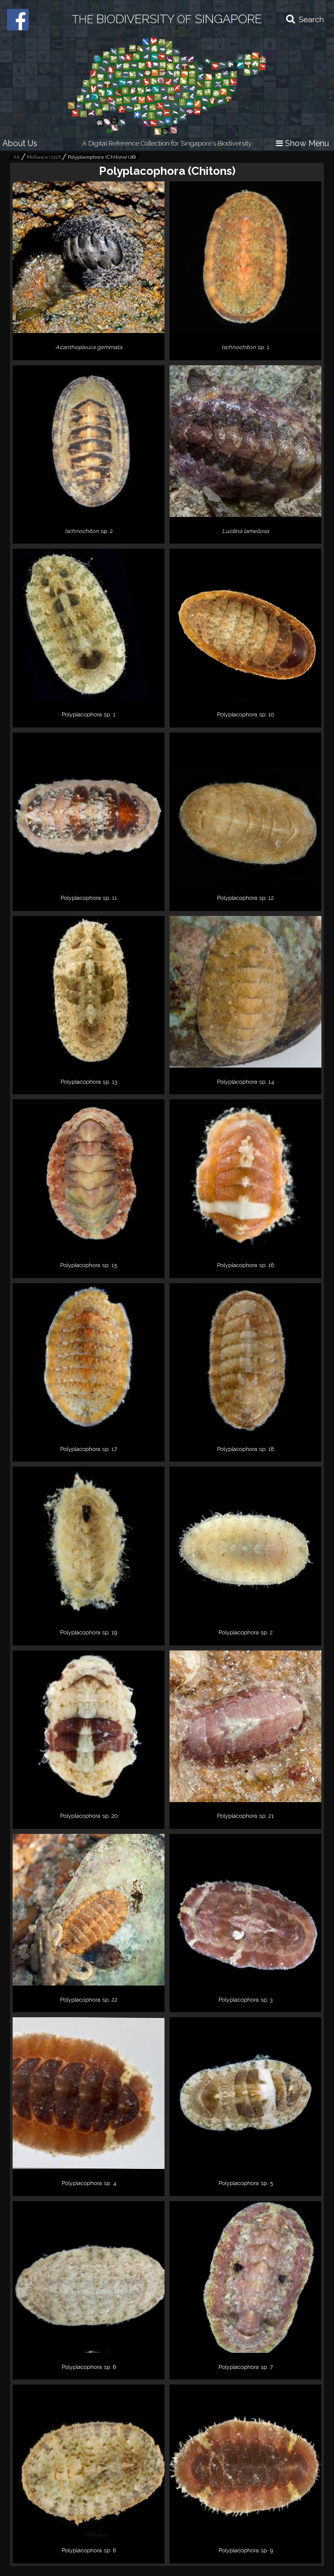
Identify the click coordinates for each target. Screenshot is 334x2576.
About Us (20, 143)
